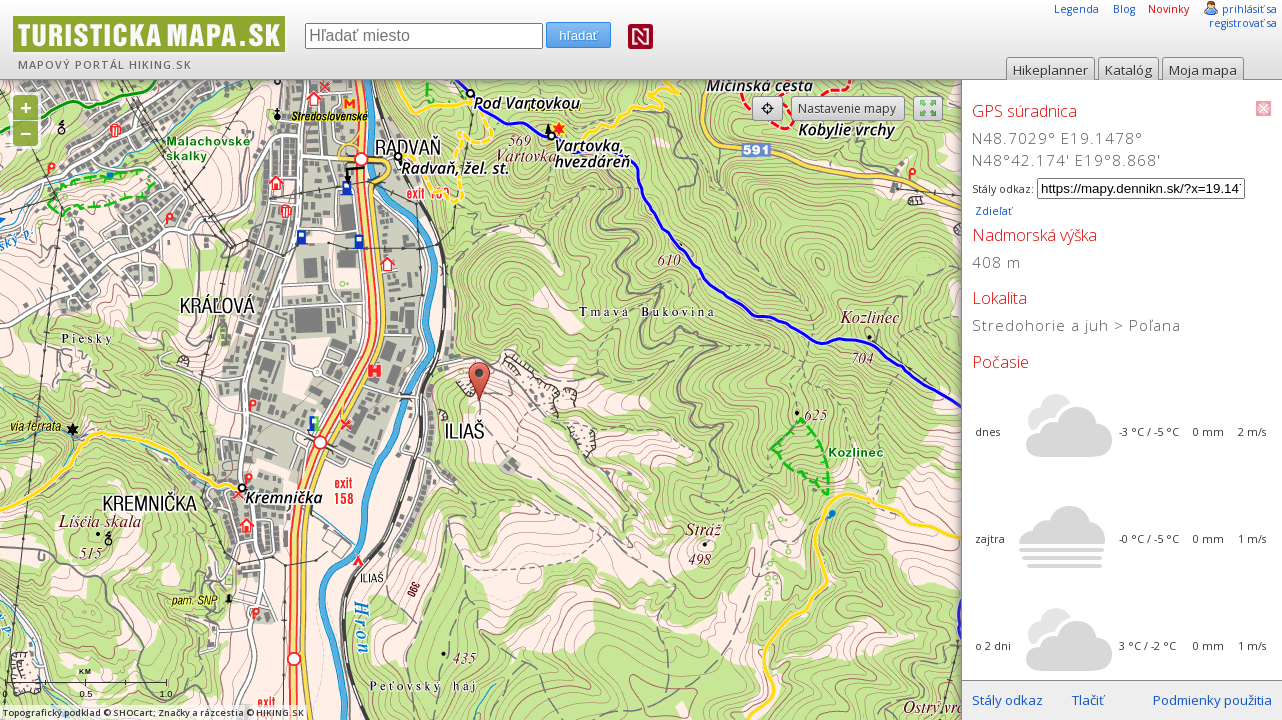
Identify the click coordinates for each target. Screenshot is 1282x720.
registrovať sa (1243, 23)
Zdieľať (992, 211)
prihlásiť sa (1249, 9)
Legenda (1076, 9)
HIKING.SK (160, 65)
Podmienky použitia (1212, 700)
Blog (1124, 9)
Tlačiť (1088, 700)
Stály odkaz (1007, 700)
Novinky (1168, 9)
